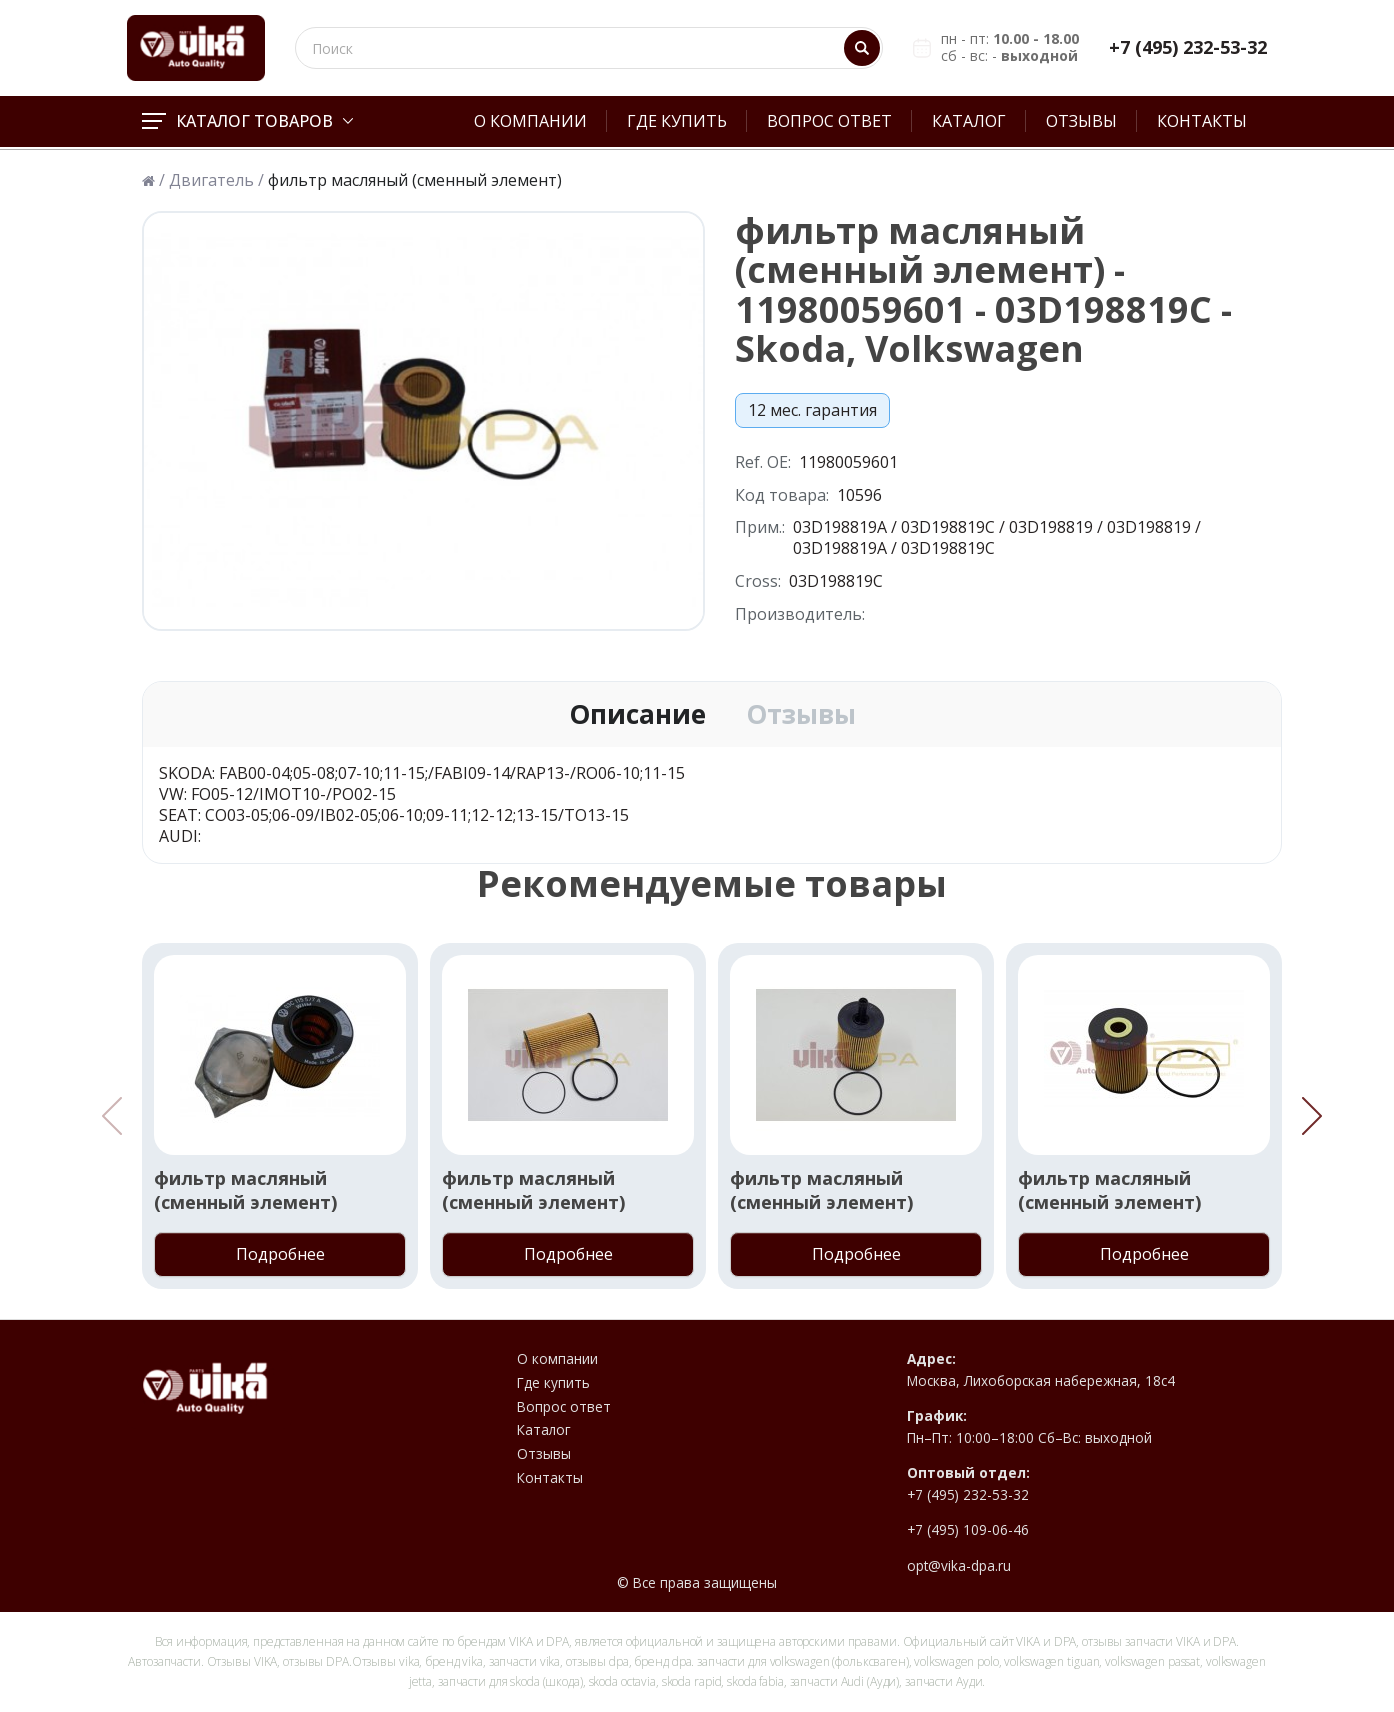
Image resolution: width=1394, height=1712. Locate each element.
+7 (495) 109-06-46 (968, 1530)
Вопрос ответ (829, 121)
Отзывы (1081, 121)
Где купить (677, 121)
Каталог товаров (247, 121)
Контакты (1202, 121)
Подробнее (280, 1254)
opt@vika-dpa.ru (959, 1566)
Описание (637, 715)
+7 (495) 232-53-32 (1188, 47)
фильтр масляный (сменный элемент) (245, 1190)
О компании (530, 121)
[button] (1312, 1116)
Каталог (969, 121)
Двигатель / (216, 180)
